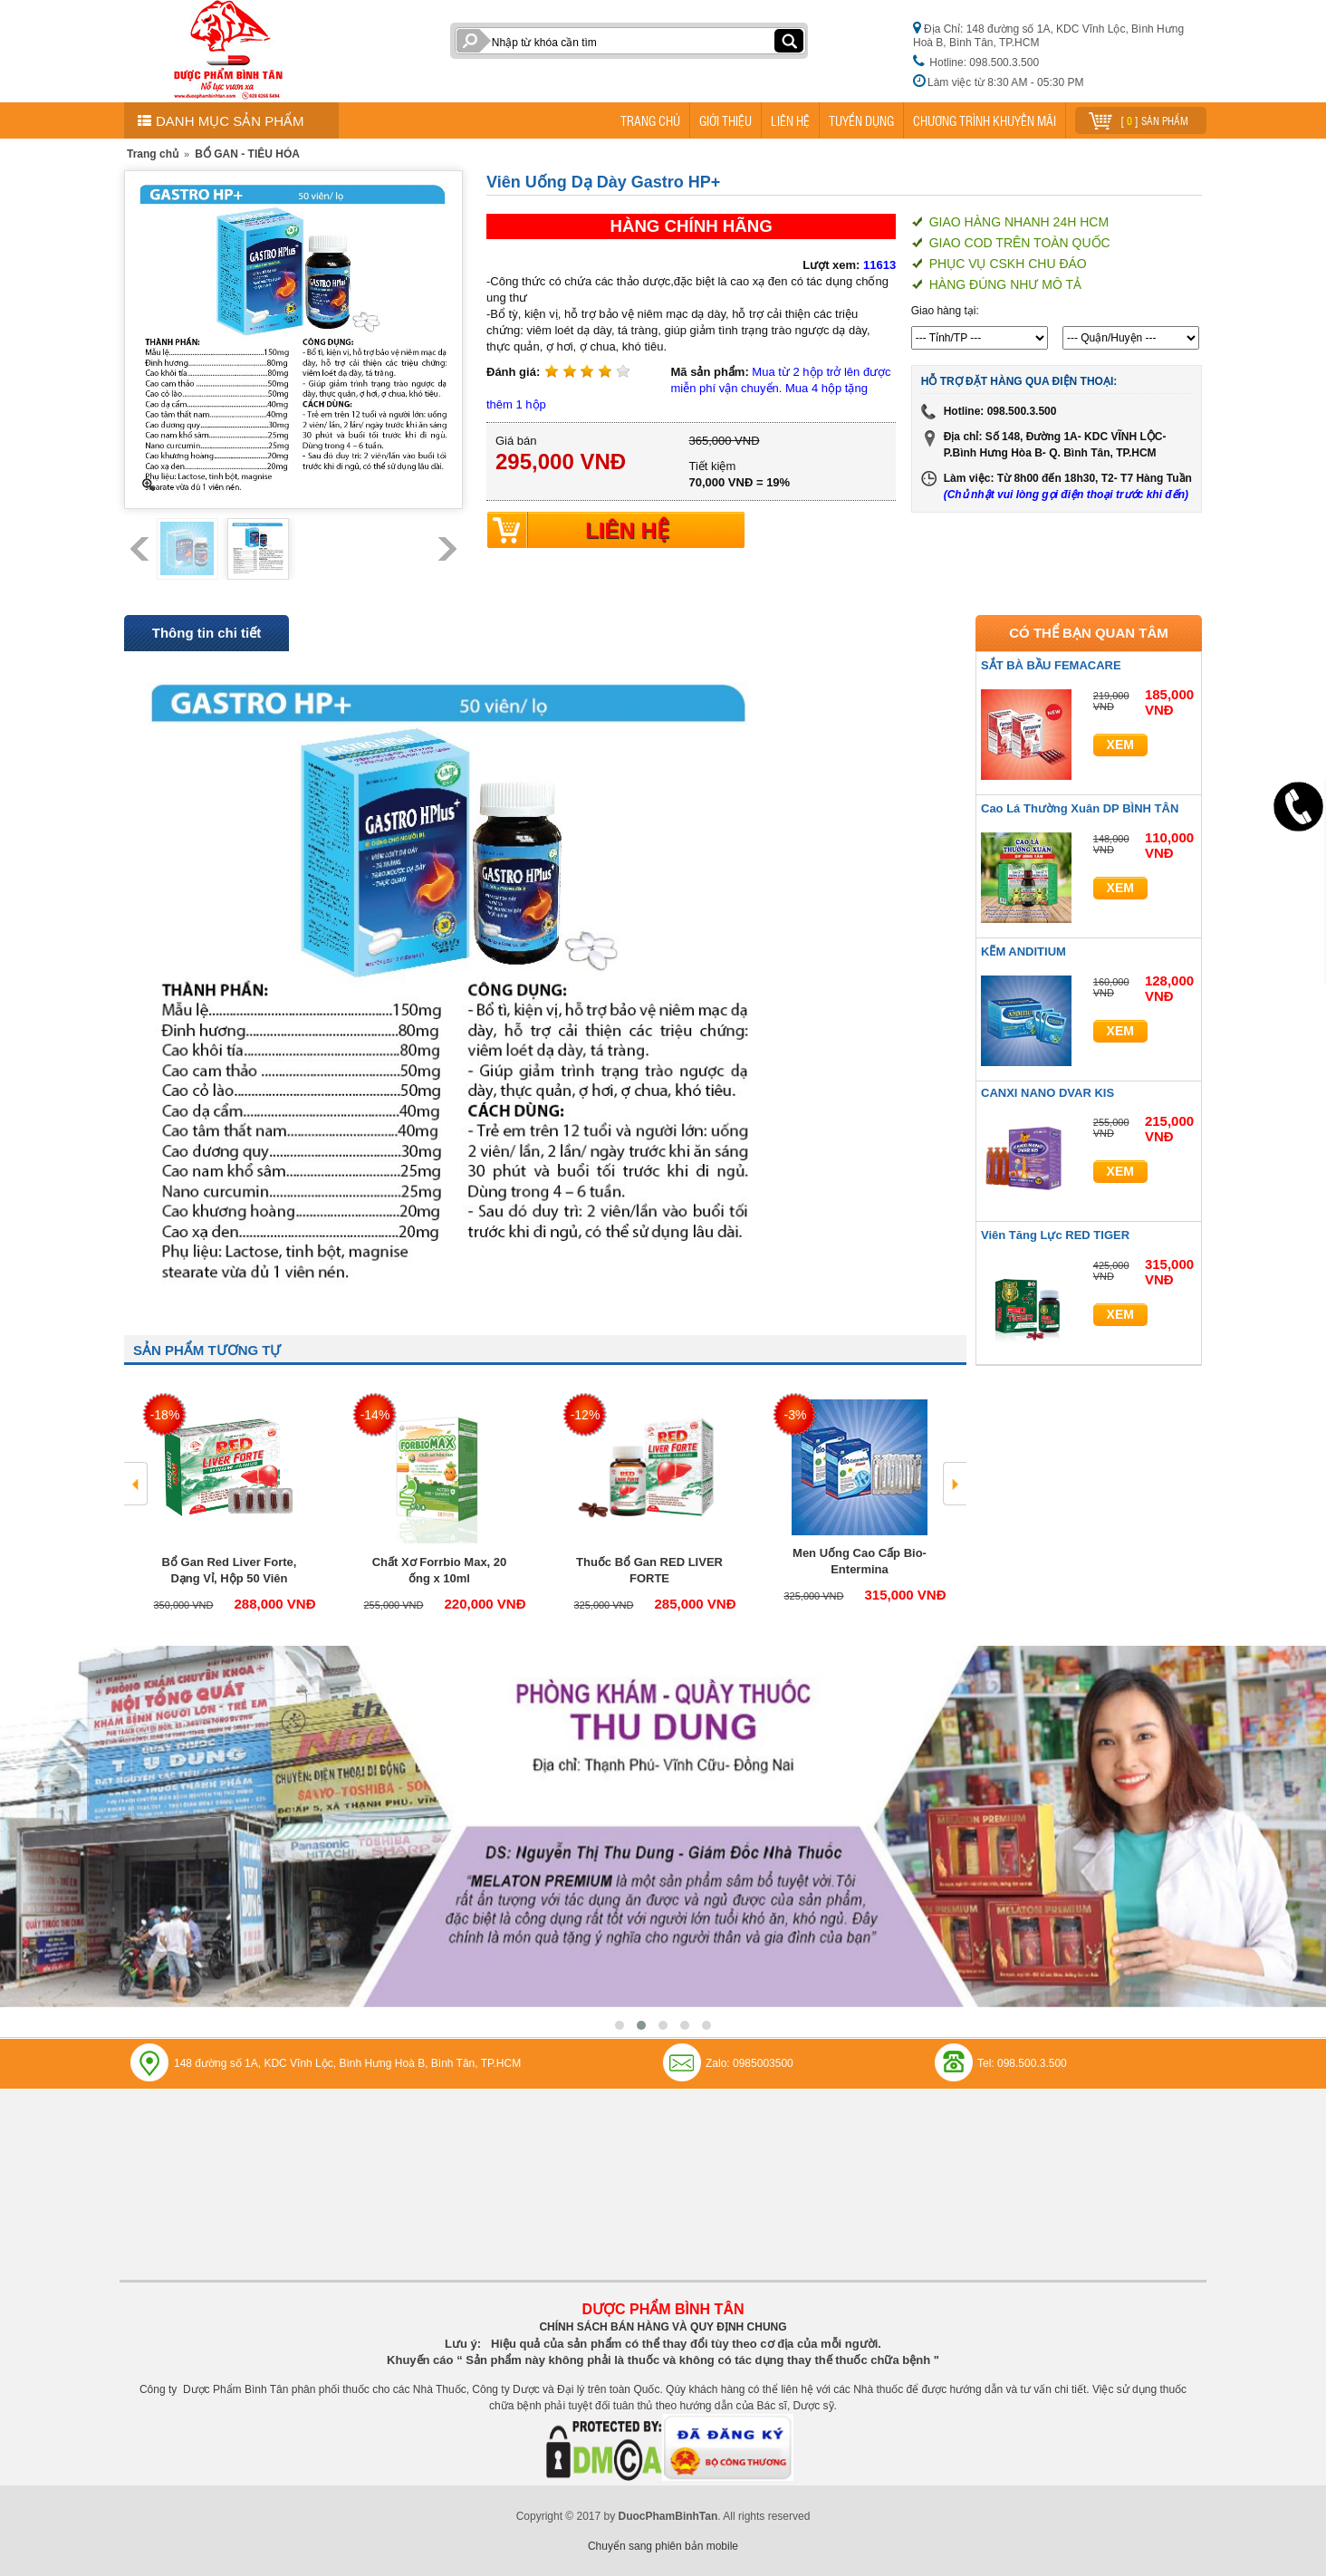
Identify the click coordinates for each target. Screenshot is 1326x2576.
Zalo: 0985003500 (749, 2063)
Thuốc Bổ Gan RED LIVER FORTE (649, 1570)
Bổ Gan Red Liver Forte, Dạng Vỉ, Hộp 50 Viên (229, 1570)
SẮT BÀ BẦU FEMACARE (1051, 665)
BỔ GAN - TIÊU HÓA (247, 154)
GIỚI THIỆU (725, 120)
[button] (619, 2025)
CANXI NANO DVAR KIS (1047, 1093)
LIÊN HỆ (790, 120)
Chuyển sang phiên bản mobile (663, 2546)
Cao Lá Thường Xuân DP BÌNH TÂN (1079, 808)
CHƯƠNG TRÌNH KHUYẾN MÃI (984, 120)
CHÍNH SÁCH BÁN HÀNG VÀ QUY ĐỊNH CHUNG (662, 2327)
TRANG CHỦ (650, 120)
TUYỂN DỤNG (861, 120)
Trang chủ (152, 154)
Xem (1120, 744)
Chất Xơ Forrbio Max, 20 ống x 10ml (439, 1570)
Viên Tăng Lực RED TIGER (1055, 1235)
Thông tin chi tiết (206, 632)
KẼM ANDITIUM (1023, 951)
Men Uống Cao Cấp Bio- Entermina (860, 1561)
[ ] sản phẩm (1138, 118)
